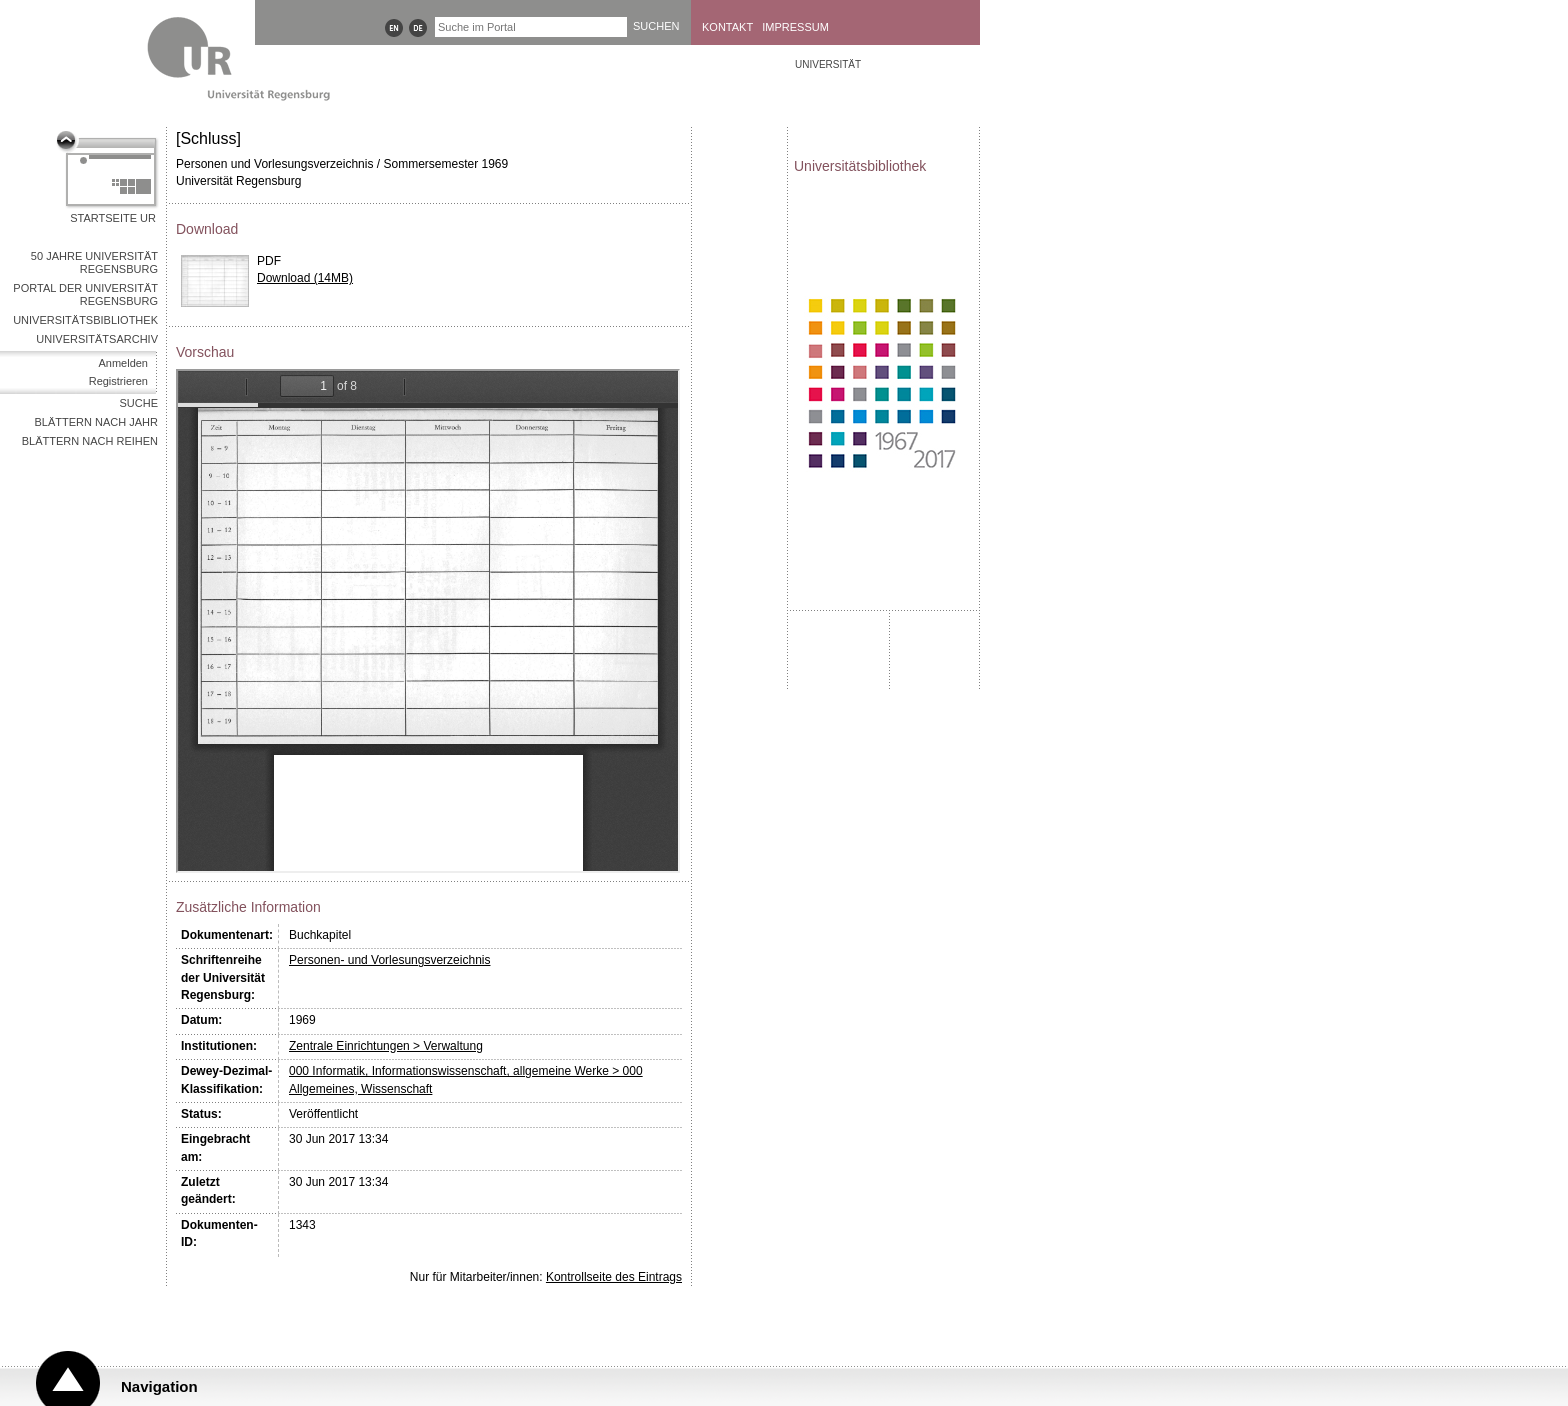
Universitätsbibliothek (85, 320)
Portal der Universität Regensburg (85, 294)
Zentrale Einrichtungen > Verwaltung (386, 1046)
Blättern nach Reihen (90, 441)
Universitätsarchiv (97, 339)
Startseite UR (113, 218)
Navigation (159, 1386)
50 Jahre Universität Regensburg (94, 262)
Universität (828, 64)
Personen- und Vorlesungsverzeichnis (389, 960)
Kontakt (727, 27)
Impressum (795, 27)
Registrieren (118, 381)
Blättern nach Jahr (96, 422)
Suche (138, 403)
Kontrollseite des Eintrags (614, 1277)
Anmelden (123, 363)
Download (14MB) (305, 278)
